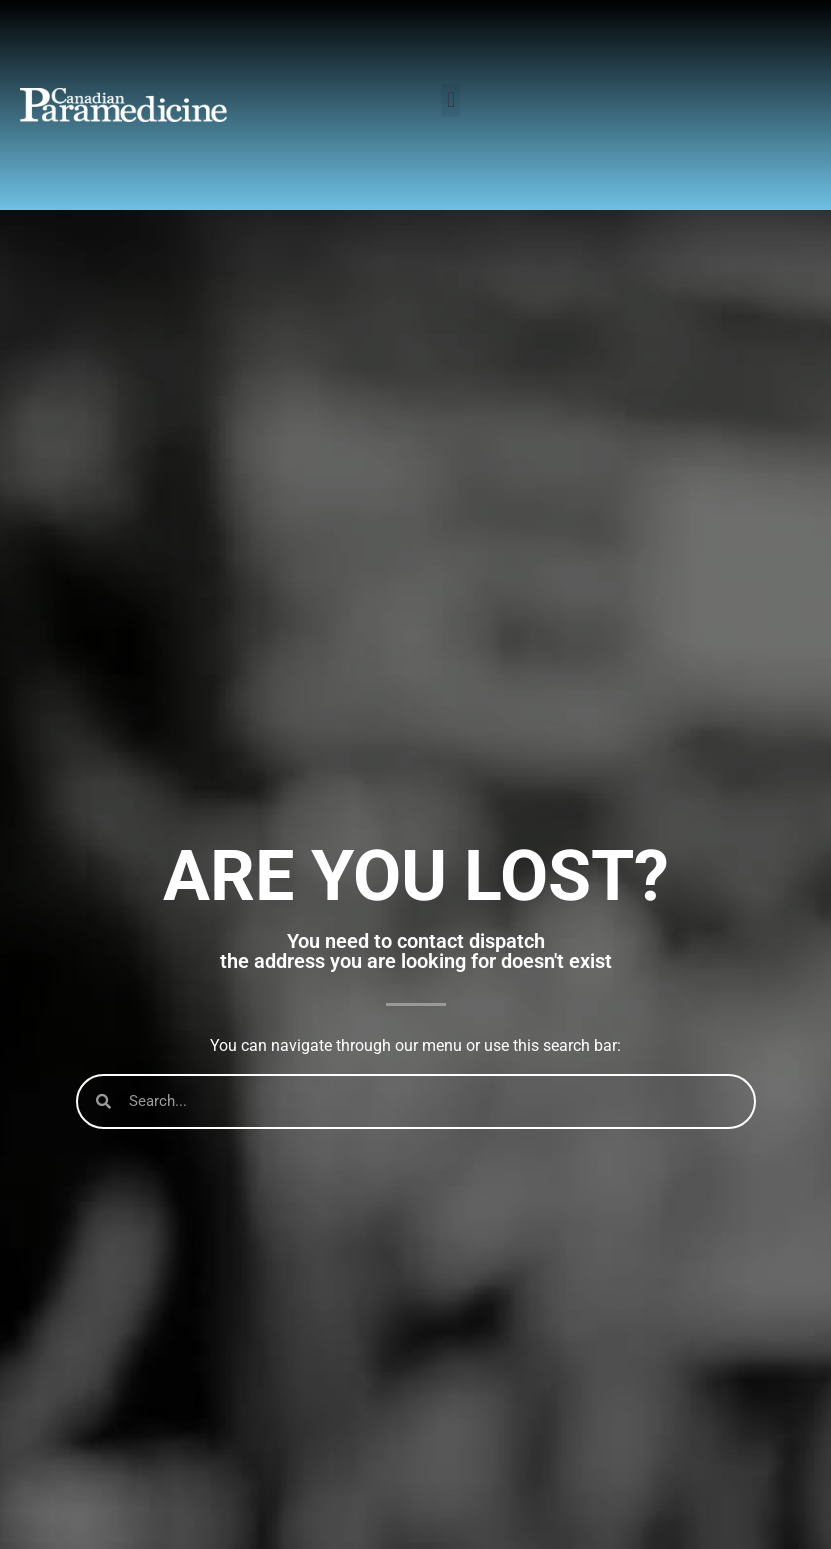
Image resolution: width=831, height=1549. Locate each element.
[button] (450, 100)
